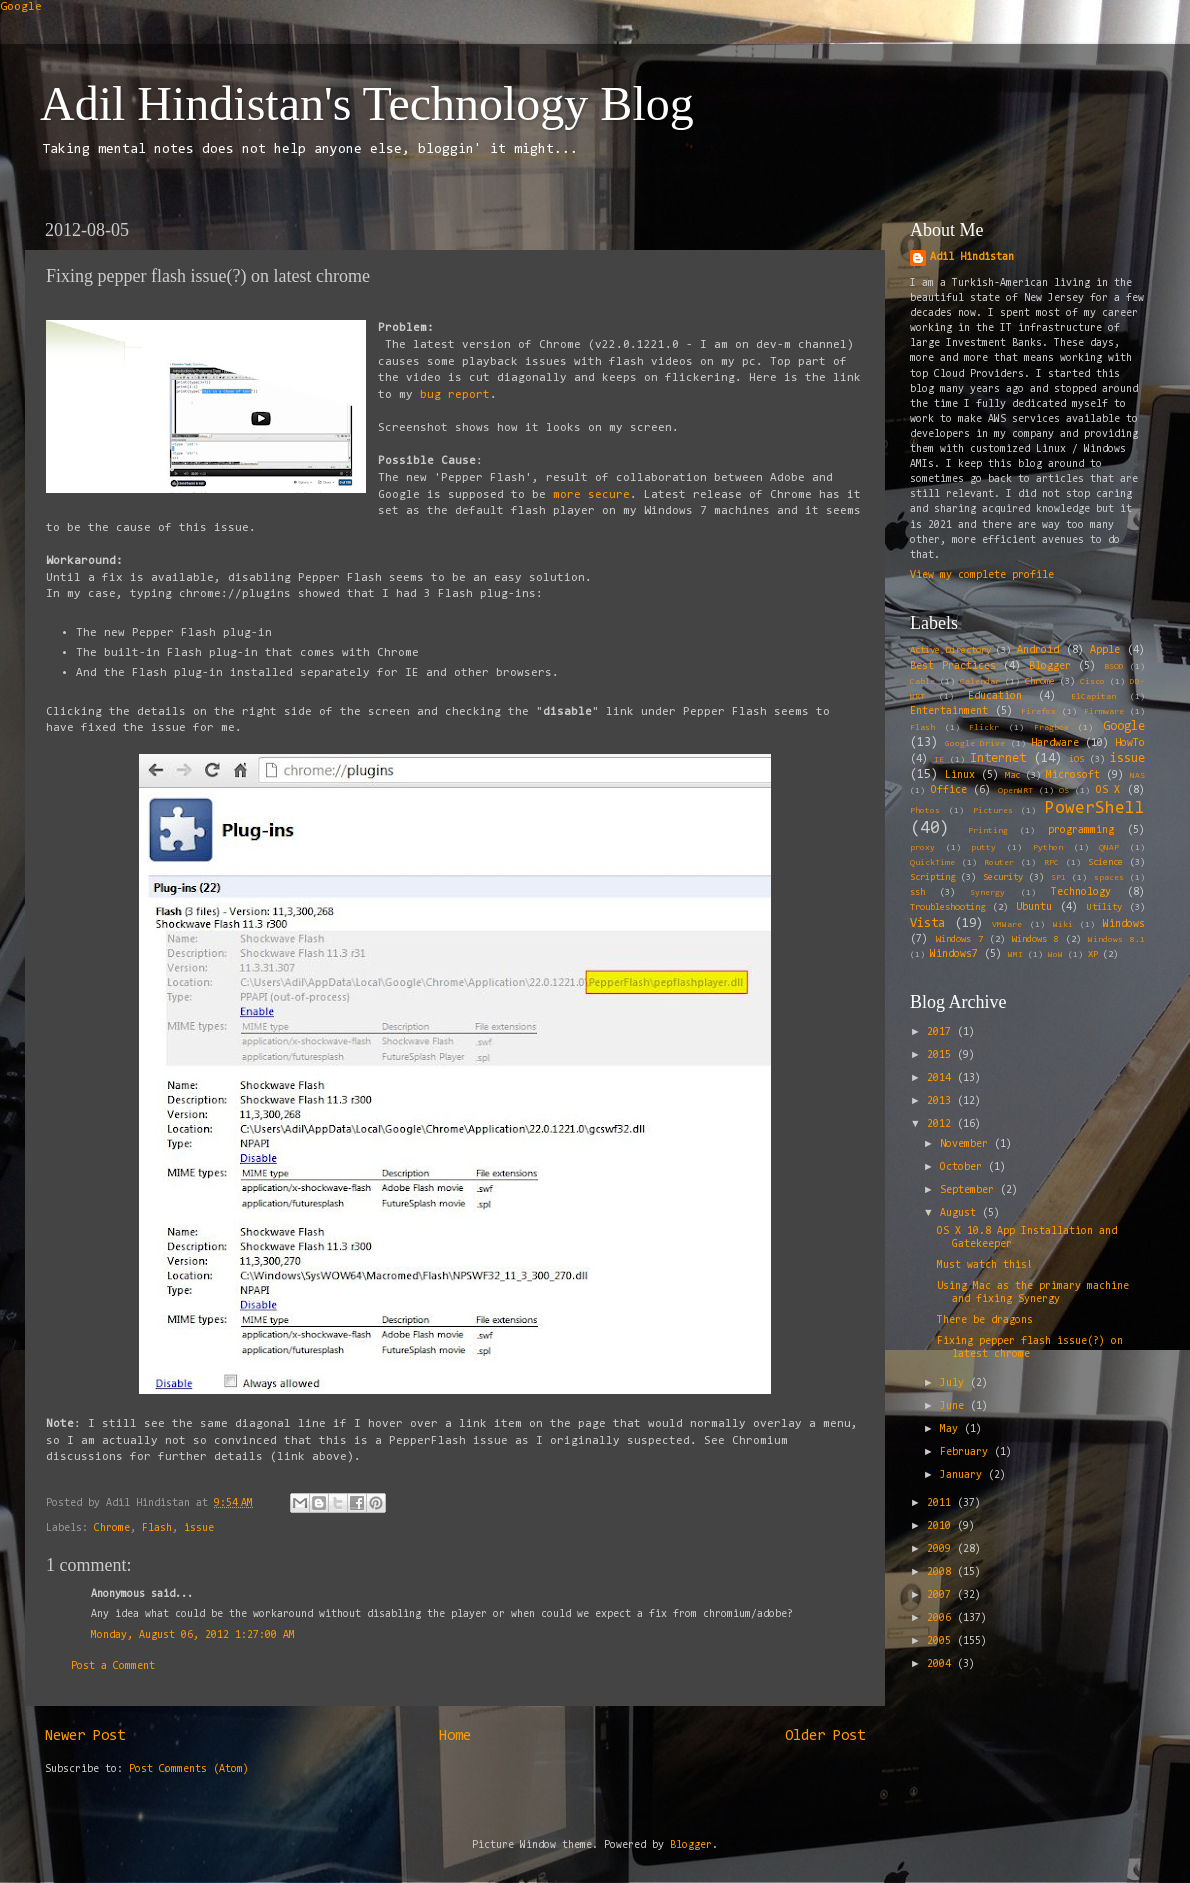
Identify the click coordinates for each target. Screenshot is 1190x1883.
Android (1038, 650)
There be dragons (985, 1320)
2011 (942, 1503)
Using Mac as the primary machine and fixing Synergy (1033, 1293)
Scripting (932, 878)
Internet (998, 758)
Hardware (1055, 743)
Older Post (825, 1736)
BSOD (1114, 667)
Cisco (1092, 682)
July (955, 1383)
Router (999, 863)
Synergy (987, 893)
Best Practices (953, 666)
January (964, 1475)
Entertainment (949, 711)
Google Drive (975, 744)
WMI (1015, 955)
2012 (942, 1124)
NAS (1137, 776)
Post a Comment (113, 1666)
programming (1081, 830)
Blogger (1050, 666)
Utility (1104, 908)
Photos (925, 811)
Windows (1124, 924)
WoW (1055, 955)
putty (983, 848)
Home (455, 1736)
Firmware (1104, 712)
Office (949, 790)
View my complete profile (982, 575)
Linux (960, 775)
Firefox (1038, 712)
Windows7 (954, 954)
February (967, 1452)
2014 (942, 1078)
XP (1093, 955)
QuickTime (932, 863)
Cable (922, 682)
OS (1064, 791)
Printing (988, 831)
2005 (942, 1641)
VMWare (1007, 925)
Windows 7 (959, 940)
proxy (922, 848)
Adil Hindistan (972, 257)
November (967, 1144)
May (952, 1429)
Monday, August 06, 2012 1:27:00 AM (193, 1635)
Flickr (984, 728)
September (970, 1190)
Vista (927, 923)
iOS (1076, 760)
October (964, 1167)
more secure (588, 495)
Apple (1105, 650)
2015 (942, 1055)
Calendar (980, 682)
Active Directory (950, 651)
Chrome (112, 1528)
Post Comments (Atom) (189, 1769)
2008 (942, 1572)
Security (1003, 878)
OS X (1108, 790)
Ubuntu (1034, 907)
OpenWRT (1015, 791)
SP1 (1058, 878)
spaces (1109, 878)
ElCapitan (1093, 697)
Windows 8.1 (1116, 940)
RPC (1051, 863)
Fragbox (1051, 728)
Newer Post (85, 1736)
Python (1048, 848)
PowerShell (1095, 808)
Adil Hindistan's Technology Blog (367, 103)
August (961, 1213)
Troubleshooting (947, 908)
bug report (455, 395)
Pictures (993, 811)
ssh (917, 893)
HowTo (1130, 743)
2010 (942, 1526)
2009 (942, 1549)
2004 (942, 1664)
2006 (942, 1618)
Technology (1081, 892)
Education (995, 696)
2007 (942, 1595)
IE (939, 760)
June (955, 1406)
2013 (942, 1101)
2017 (942, 1032)
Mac (1012, 776)
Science (1105, 863)
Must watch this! (985, 1265)
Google (21, 7)
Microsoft (1073, 775)
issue (199, 1528)
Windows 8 (1035, 940)
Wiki (1063, 925)
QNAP (1109, 848)
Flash (157, 1528)
